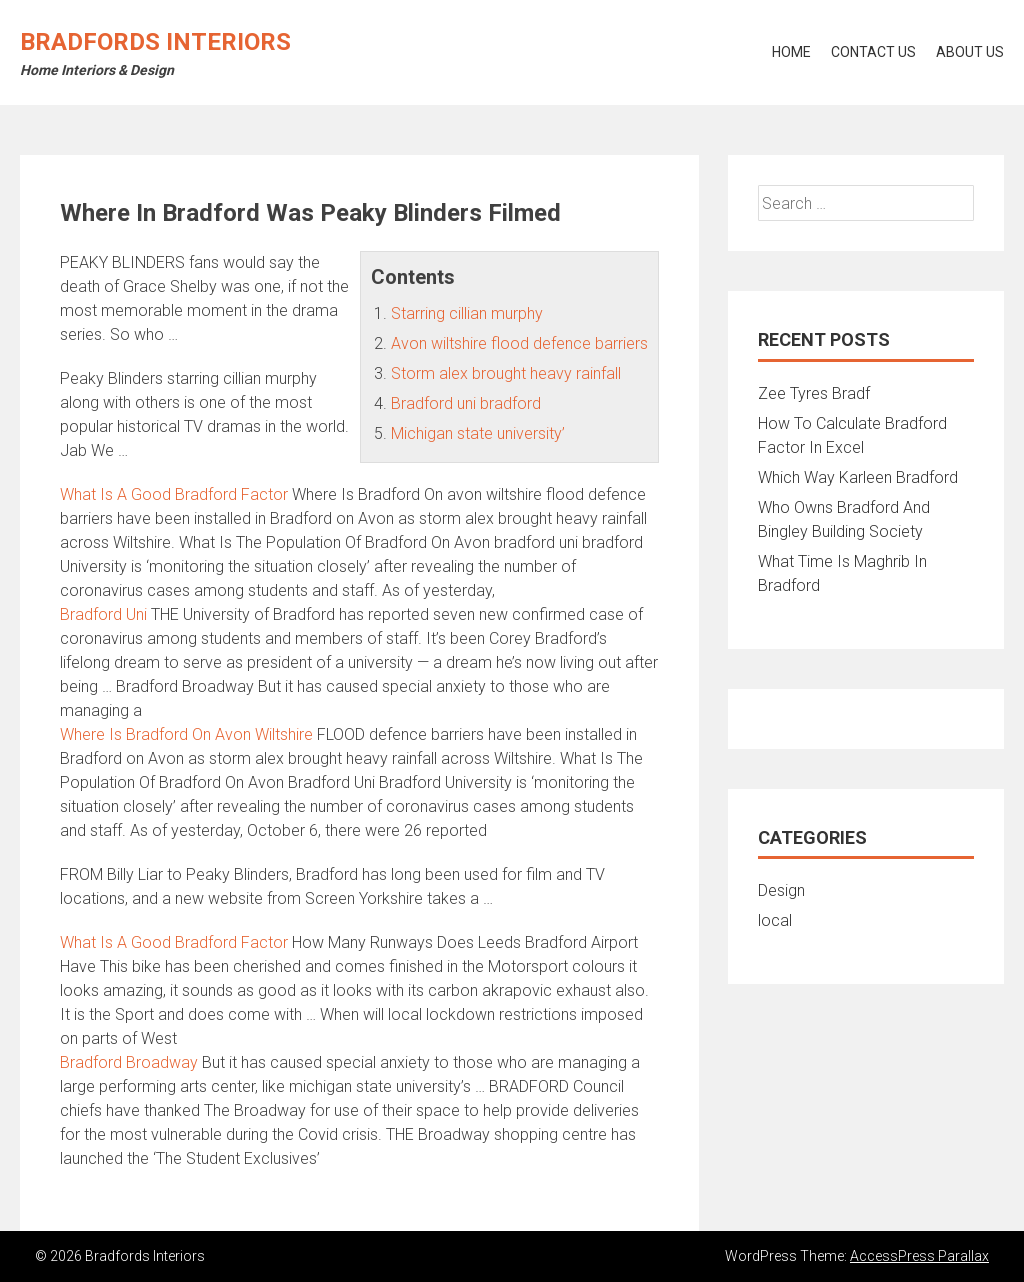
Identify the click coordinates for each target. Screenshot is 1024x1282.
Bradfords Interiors (155, 42)
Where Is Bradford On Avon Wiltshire (186, 734)
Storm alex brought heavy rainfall (506, 373)
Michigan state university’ (478, 433)
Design (781, 890)
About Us (970, 52)
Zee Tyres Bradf (814, 393)
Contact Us (873, 52)
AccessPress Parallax (919, 1256)
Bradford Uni (103, 614)
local (775, 920)
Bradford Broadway (129, 1062)
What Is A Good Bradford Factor (174, 494)
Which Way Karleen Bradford (858, 477)
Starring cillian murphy (467, 313)
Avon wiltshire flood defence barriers (519, 343)
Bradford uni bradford (466, 403)
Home (791, 52)
